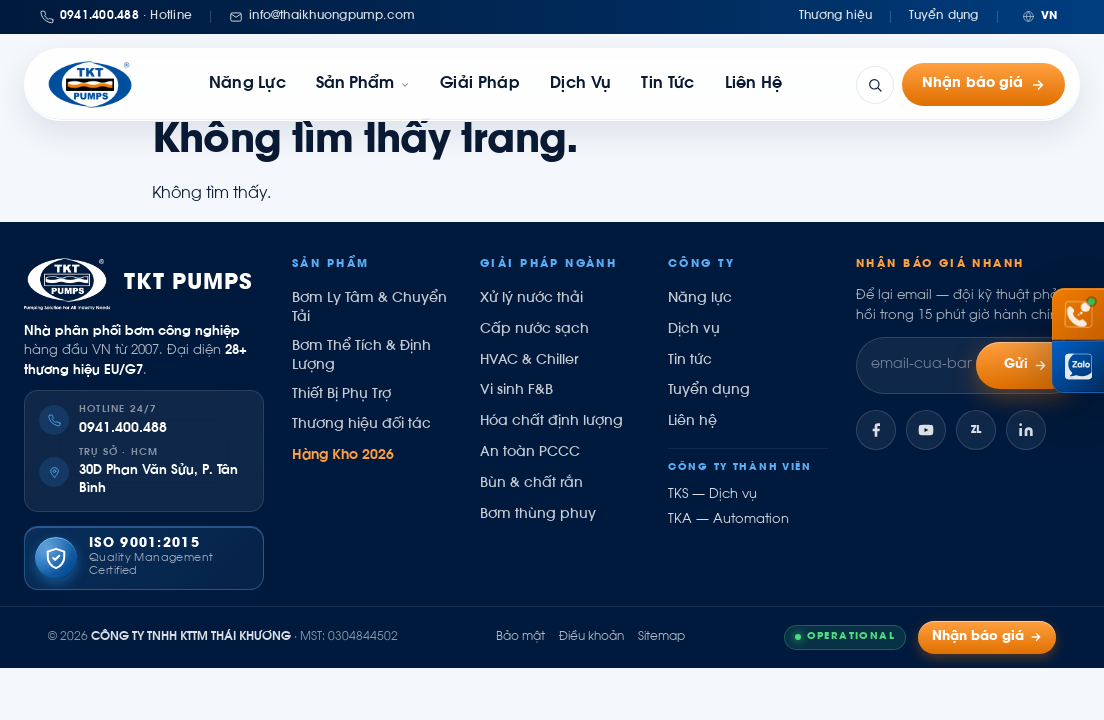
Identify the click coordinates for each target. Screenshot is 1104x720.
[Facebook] (876, 430)
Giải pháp (480, 84)
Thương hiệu (836, 16)
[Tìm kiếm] (875, 85)
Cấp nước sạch (534, 330)
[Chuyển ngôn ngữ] (1040, 16)
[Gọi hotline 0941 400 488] (1078, 314)
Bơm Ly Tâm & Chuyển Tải (369, 308)
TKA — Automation (728, 520)
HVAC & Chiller (529, 361)
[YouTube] (926, 430)
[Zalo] (976, 430)
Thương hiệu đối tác (361, 425)
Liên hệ (754, 84)
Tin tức (667, 84)
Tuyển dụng (943, 16)
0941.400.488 (123, 429)
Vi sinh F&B (516, 391)
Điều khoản (591, 637)
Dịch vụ (580, 84)
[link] (363, 84)
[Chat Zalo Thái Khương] (1078, 367)
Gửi (1026, 365)
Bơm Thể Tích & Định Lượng (361, 356)
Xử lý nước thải (531, 299)
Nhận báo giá (983, 84)
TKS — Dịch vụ (712, 495)
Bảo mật (520, 637)
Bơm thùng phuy (538, 515)
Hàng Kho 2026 (343, 456)
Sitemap (661, 637)
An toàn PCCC (530, 453)
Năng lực (248, 84)
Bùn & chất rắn (531, 484)
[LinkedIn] (1026, 430)
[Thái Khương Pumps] (90, 84)
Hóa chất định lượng (551, 422)
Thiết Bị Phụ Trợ (341, 395)
